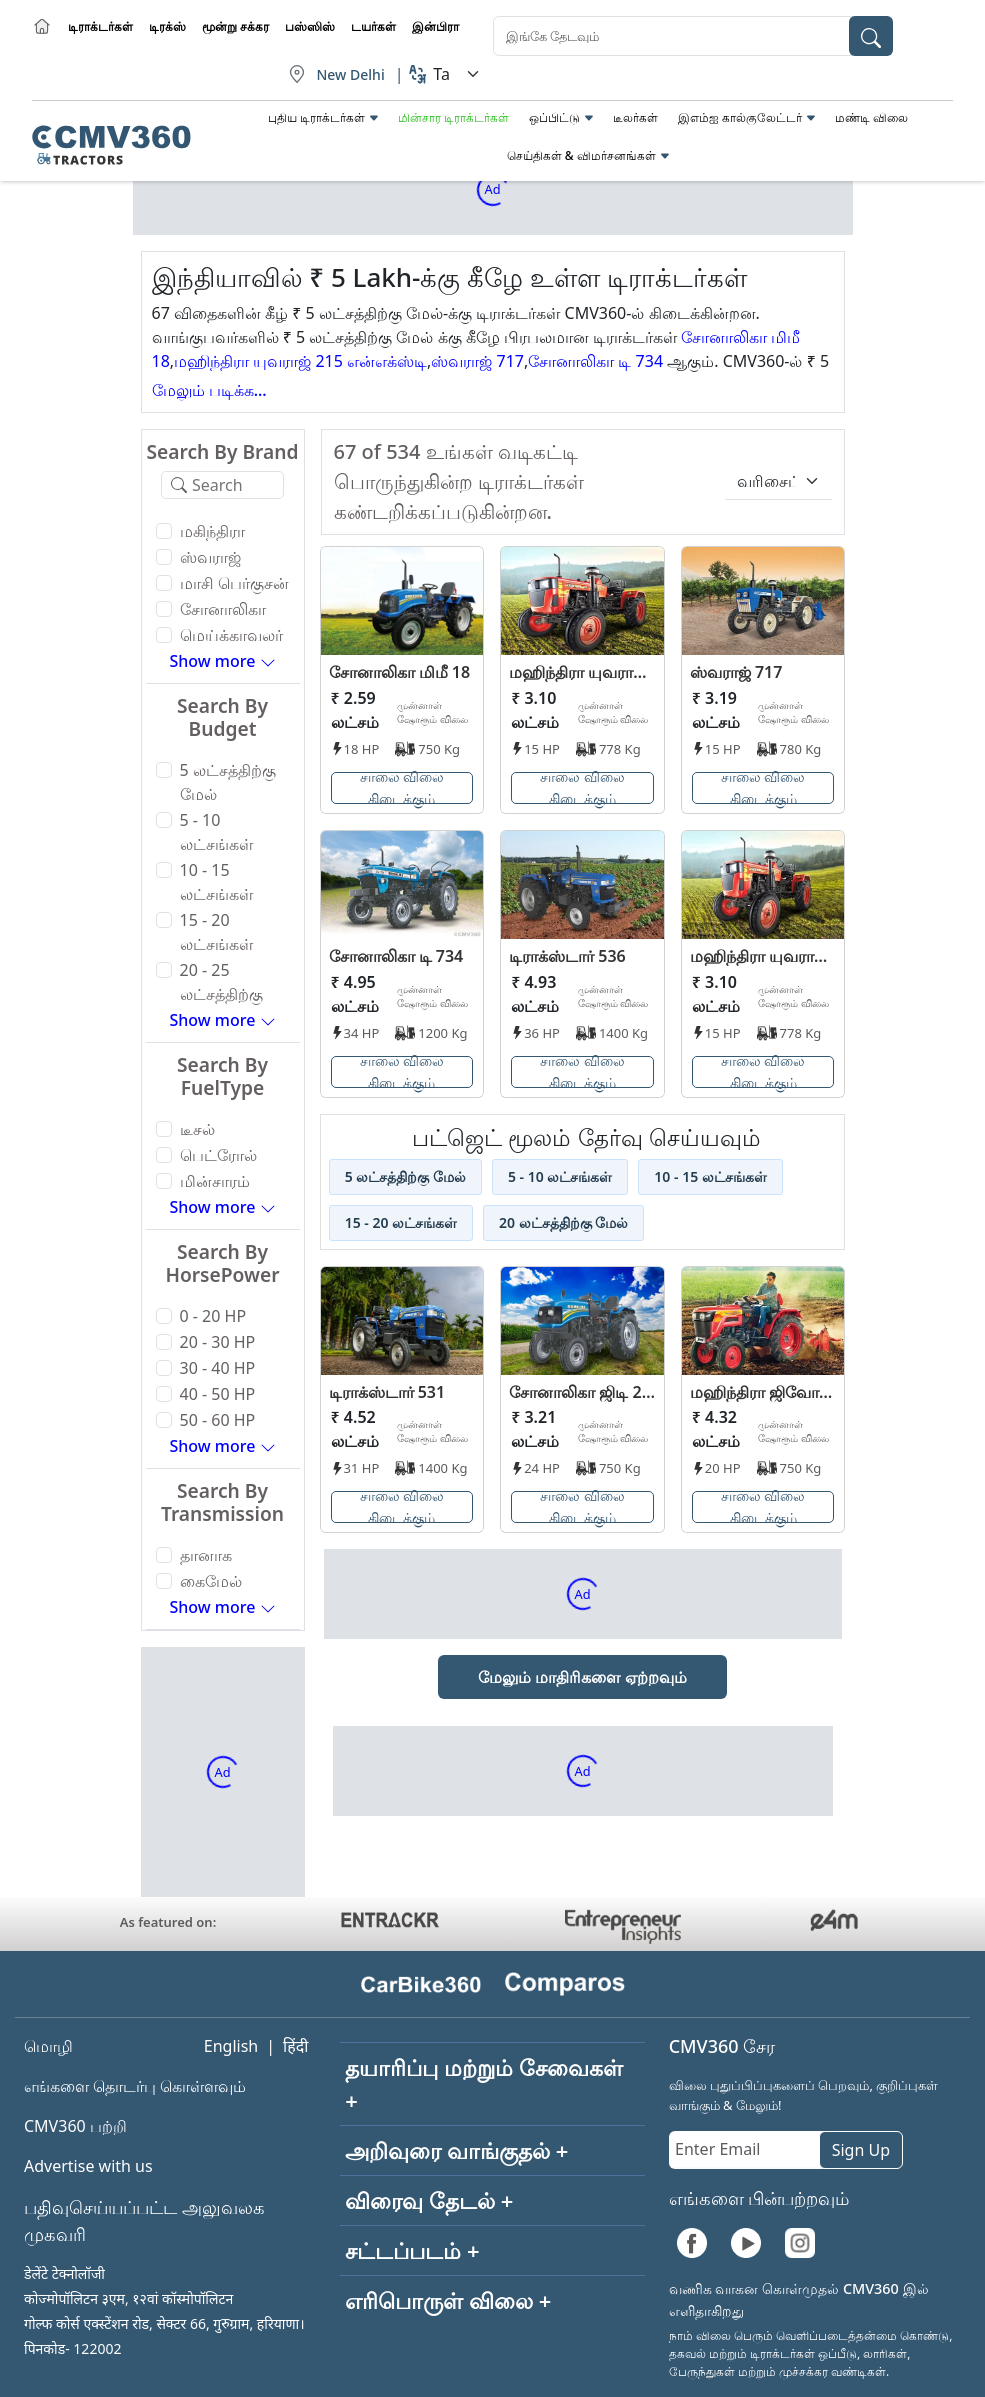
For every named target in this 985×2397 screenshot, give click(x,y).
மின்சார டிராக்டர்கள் (453, 117)
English (231, 2046)
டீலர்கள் (635, 117)
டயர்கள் (373, 26)
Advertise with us (88, 2166)
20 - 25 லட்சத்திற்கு (221, 982)
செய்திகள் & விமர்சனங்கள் (581, 155)
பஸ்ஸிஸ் (310, 26)
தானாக (206, 1555)
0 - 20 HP (213, 1316)
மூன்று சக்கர (235, 26)
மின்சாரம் (215, 1181)
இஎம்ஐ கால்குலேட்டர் (740, 117)
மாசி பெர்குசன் (234, 583)
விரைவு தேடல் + (429, 2200)
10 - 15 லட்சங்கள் (216, 882)
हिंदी (295, 2046)
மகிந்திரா (212, 531)
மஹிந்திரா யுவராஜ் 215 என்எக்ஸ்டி (300, 361)
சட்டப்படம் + (412, 2250)
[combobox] (693, 36)
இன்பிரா (435, 26)
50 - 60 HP (218, 1420)
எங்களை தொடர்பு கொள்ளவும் (135, 2086)
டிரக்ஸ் (167, 26)
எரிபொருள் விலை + (448, 2300)
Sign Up (861, 2150)
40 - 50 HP (218, 1394)
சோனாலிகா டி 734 (595, 361)
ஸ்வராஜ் (210, 557)
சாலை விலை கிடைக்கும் (402, 788)
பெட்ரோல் (218, 1155)
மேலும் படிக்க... (209, 390)
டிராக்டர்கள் (100, 26)
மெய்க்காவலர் (231, 635)
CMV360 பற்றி (75, 2126)
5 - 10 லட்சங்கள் (216, 832)
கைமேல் (211, 1581)
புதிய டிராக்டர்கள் (316, 117)
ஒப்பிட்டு (554, 117)
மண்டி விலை (871, 117)
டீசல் (197, 1129)
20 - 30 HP (218, 1342)
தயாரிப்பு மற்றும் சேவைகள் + (483, 2083)
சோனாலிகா (223, 609)
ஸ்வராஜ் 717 (477, 361)
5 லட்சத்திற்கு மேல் (228, 782)
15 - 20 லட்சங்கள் (216, 932)
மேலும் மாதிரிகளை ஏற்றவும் (582, 1677)
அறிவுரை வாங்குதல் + (456, 2150)
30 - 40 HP (218, 1368)
